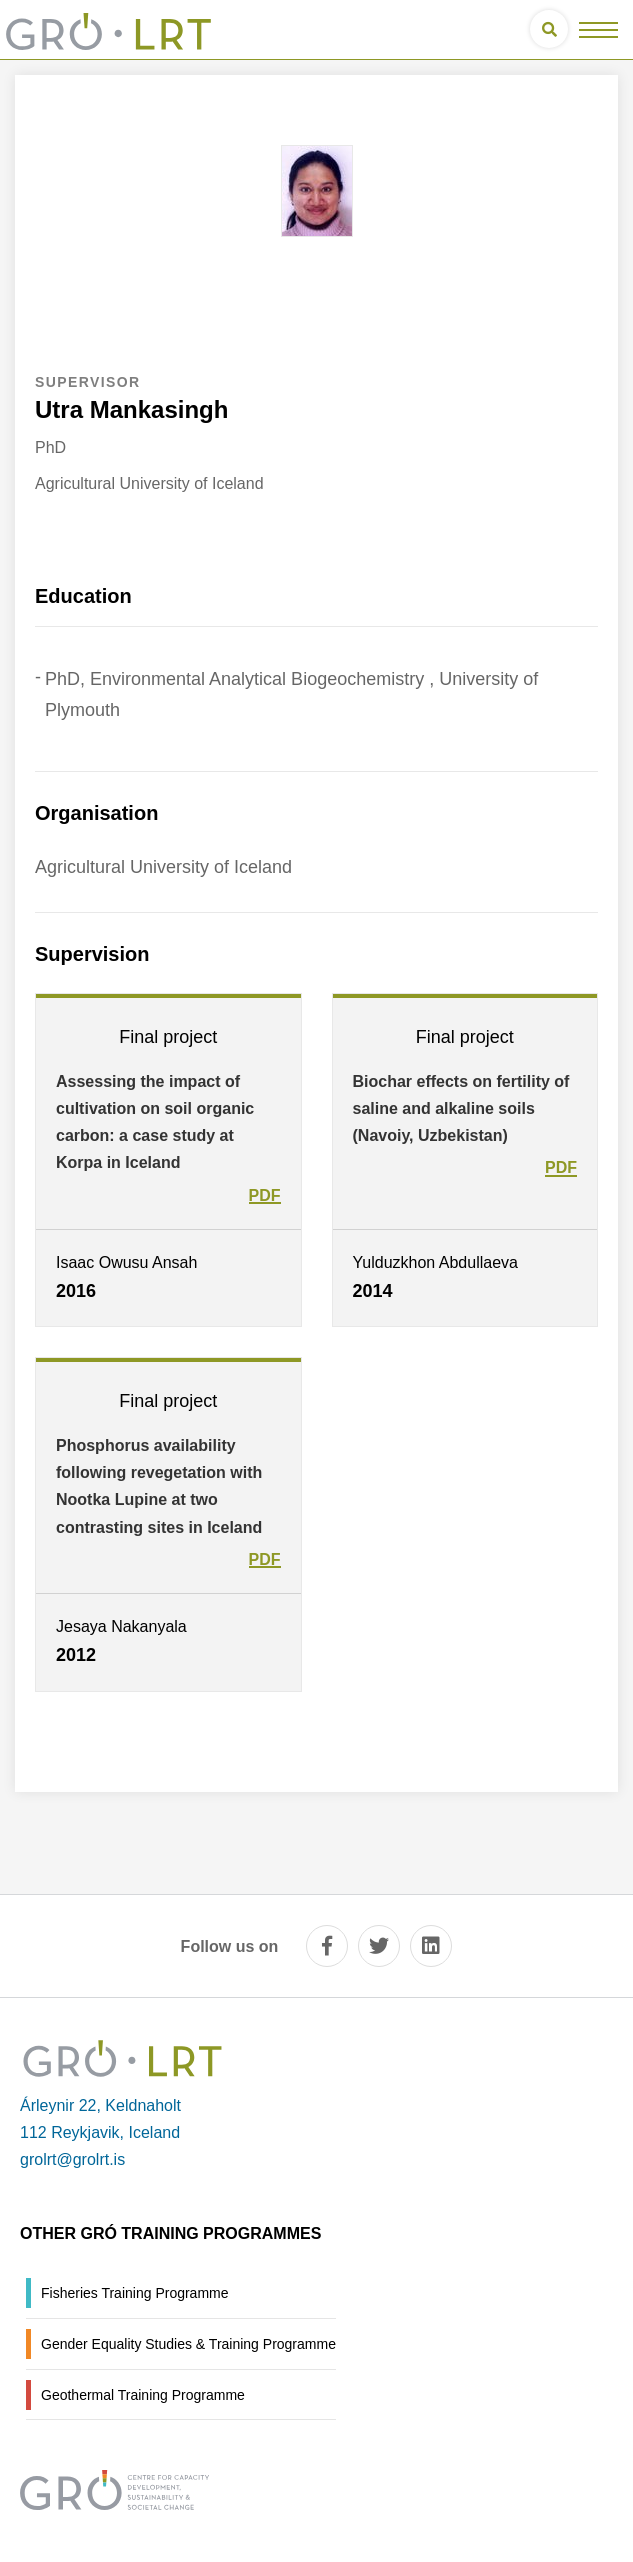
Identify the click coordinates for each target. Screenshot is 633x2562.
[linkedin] (431, 1946)
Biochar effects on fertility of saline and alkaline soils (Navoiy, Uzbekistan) (461, 1108)
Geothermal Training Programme (143, 2395)
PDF (265, 1195)
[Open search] (549, 29)
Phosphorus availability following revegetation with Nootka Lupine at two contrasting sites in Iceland (159, 1486)
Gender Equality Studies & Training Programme (188, 2344)
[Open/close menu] (598, 29)
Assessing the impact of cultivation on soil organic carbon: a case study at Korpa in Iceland (155, 1122)
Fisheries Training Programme (135, 2293)
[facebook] (327, 1946)
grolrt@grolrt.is (72, 2159)
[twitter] (379, 1946)
